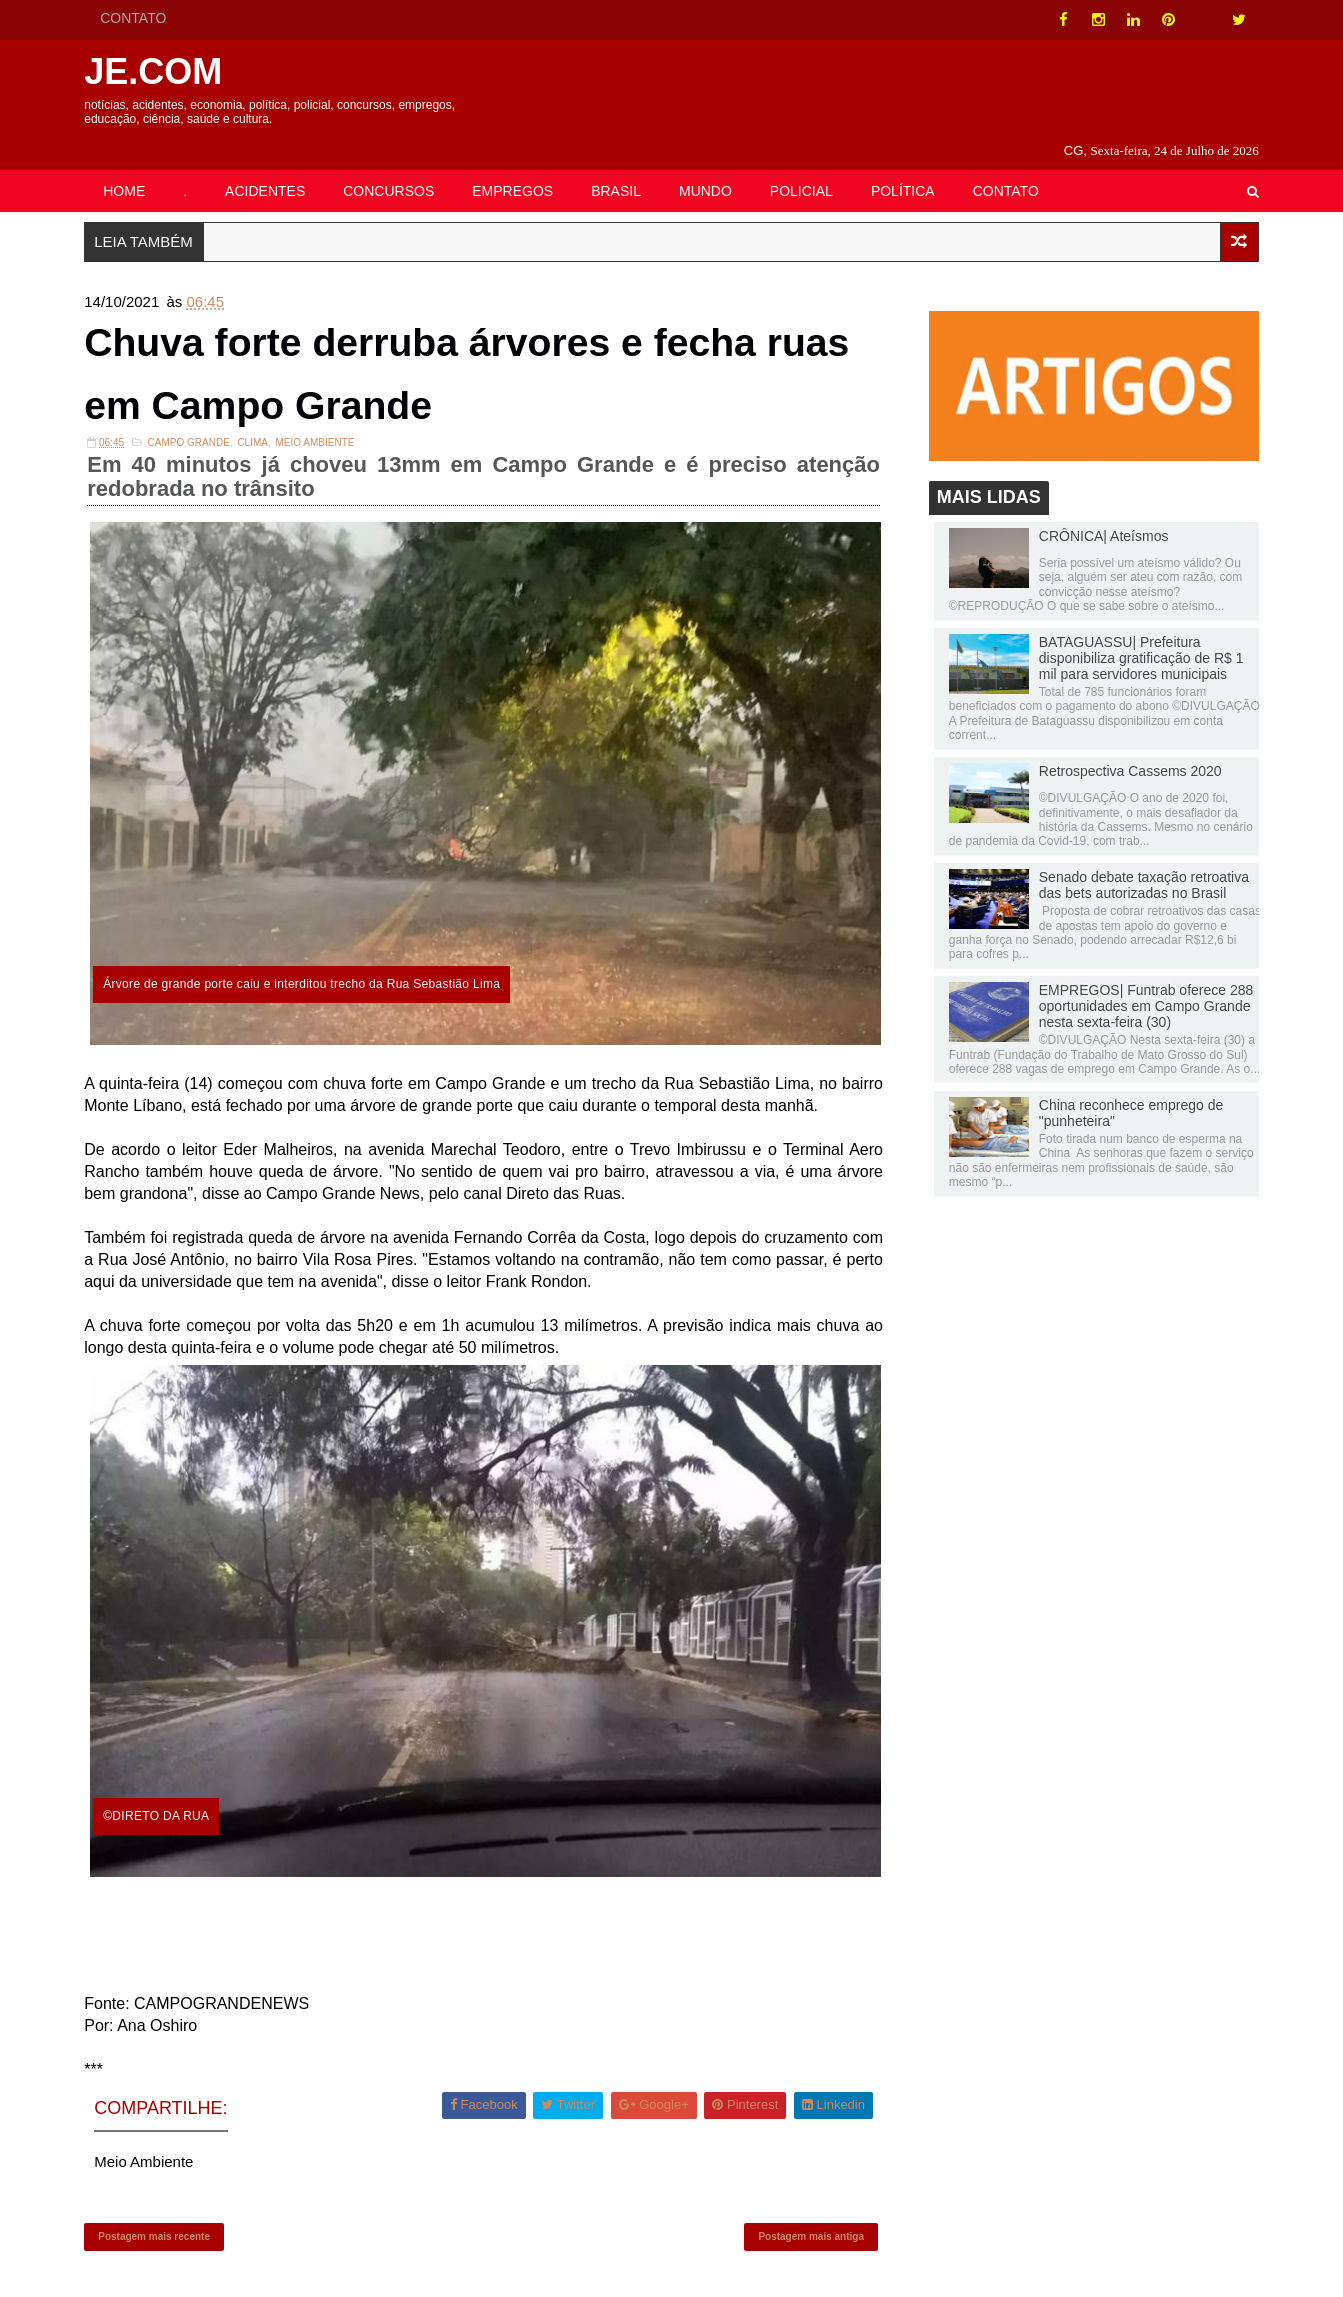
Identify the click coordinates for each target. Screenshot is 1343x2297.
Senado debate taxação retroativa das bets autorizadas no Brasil (1142, 862)
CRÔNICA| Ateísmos (1102, 513)
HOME (127, 167)
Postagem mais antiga (811, 2212)
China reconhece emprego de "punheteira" (1129, 1090)
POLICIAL (803, 167)
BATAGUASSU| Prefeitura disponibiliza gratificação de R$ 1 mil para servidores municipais (1139, 635)
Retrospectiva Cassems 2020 (1128, 748)
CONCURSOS (391, 167)
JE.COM (156, 71)
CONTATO (136, 18)
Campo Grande (191, 421)
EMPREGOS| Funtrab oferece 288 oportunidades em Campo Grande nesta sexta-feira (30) (1144, 983)
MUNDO (707, 167)
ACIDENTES (267, 167)
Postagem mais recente (157, 2212)
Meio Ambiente (317, 421)
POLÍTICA (905, 167)
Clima (255, 421)
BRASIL (618, 167)
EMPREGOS (515, 167)
